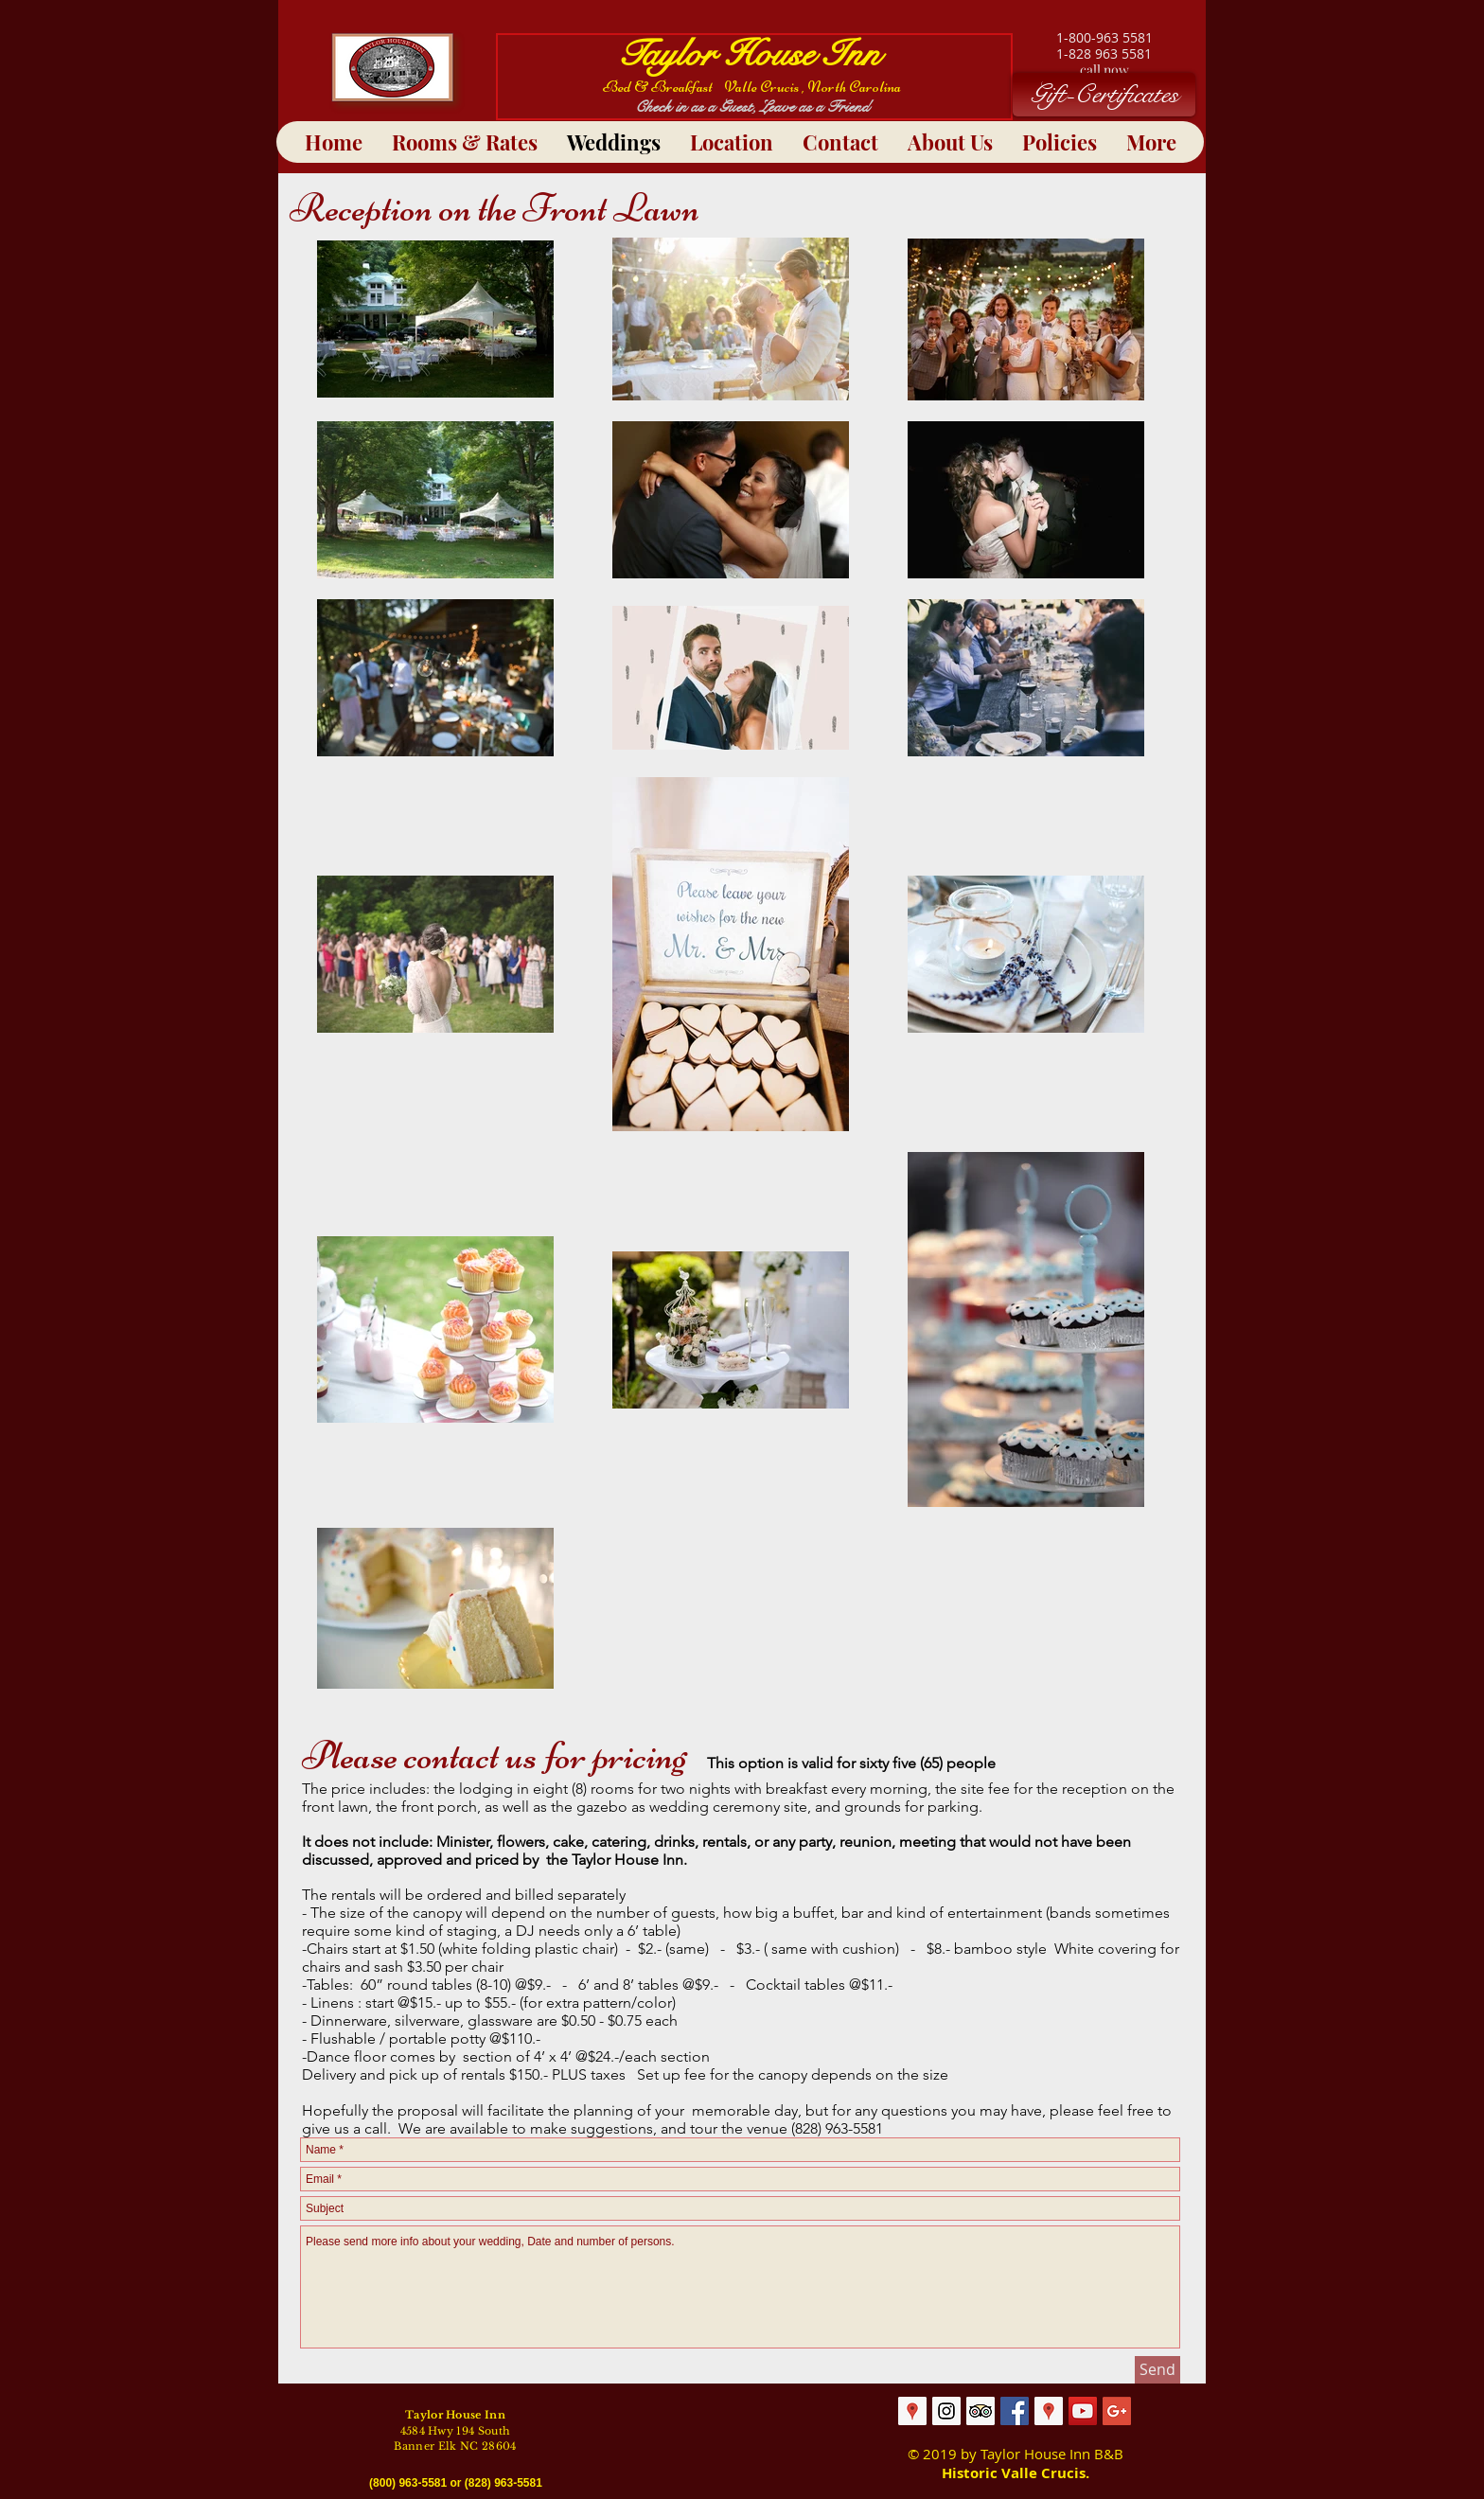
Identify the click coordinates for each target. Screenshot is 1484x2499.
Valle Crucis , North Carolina (812, 87)
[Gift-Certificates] (1104, 94)
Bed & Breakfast (663, 87)
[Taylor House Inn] (946, 2411)
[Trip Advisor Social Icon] (980, 2411)
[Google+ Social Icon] (1117, 2411)
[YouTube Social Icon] (1083, 2411)
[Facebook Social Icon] (1014, 2411)
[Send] (1157, 2370)
